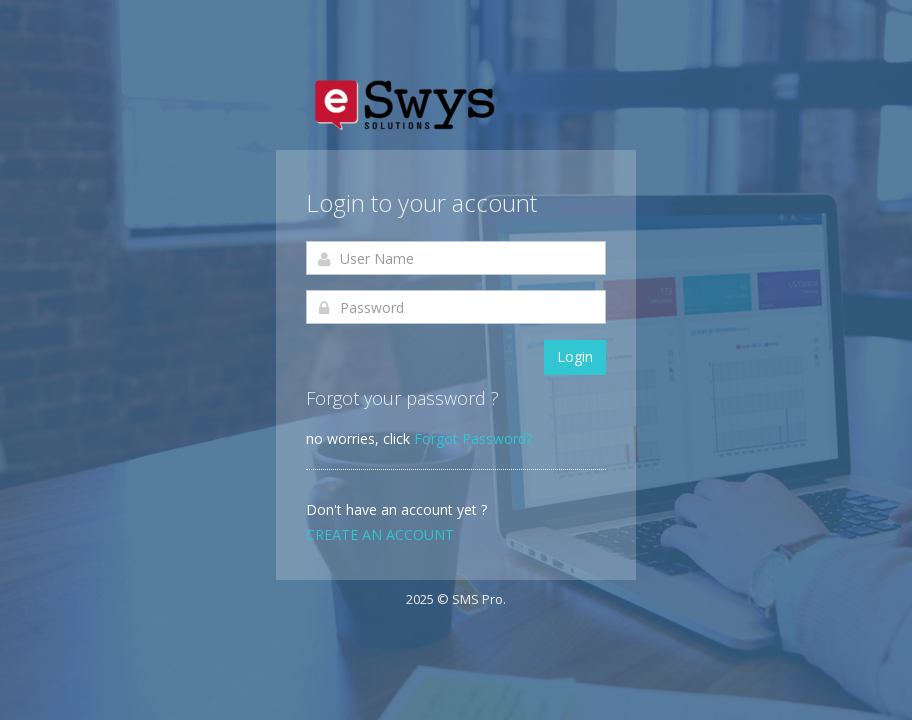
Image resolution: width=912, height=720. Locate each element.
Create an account (380, 534)
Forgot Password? (473, 438)
